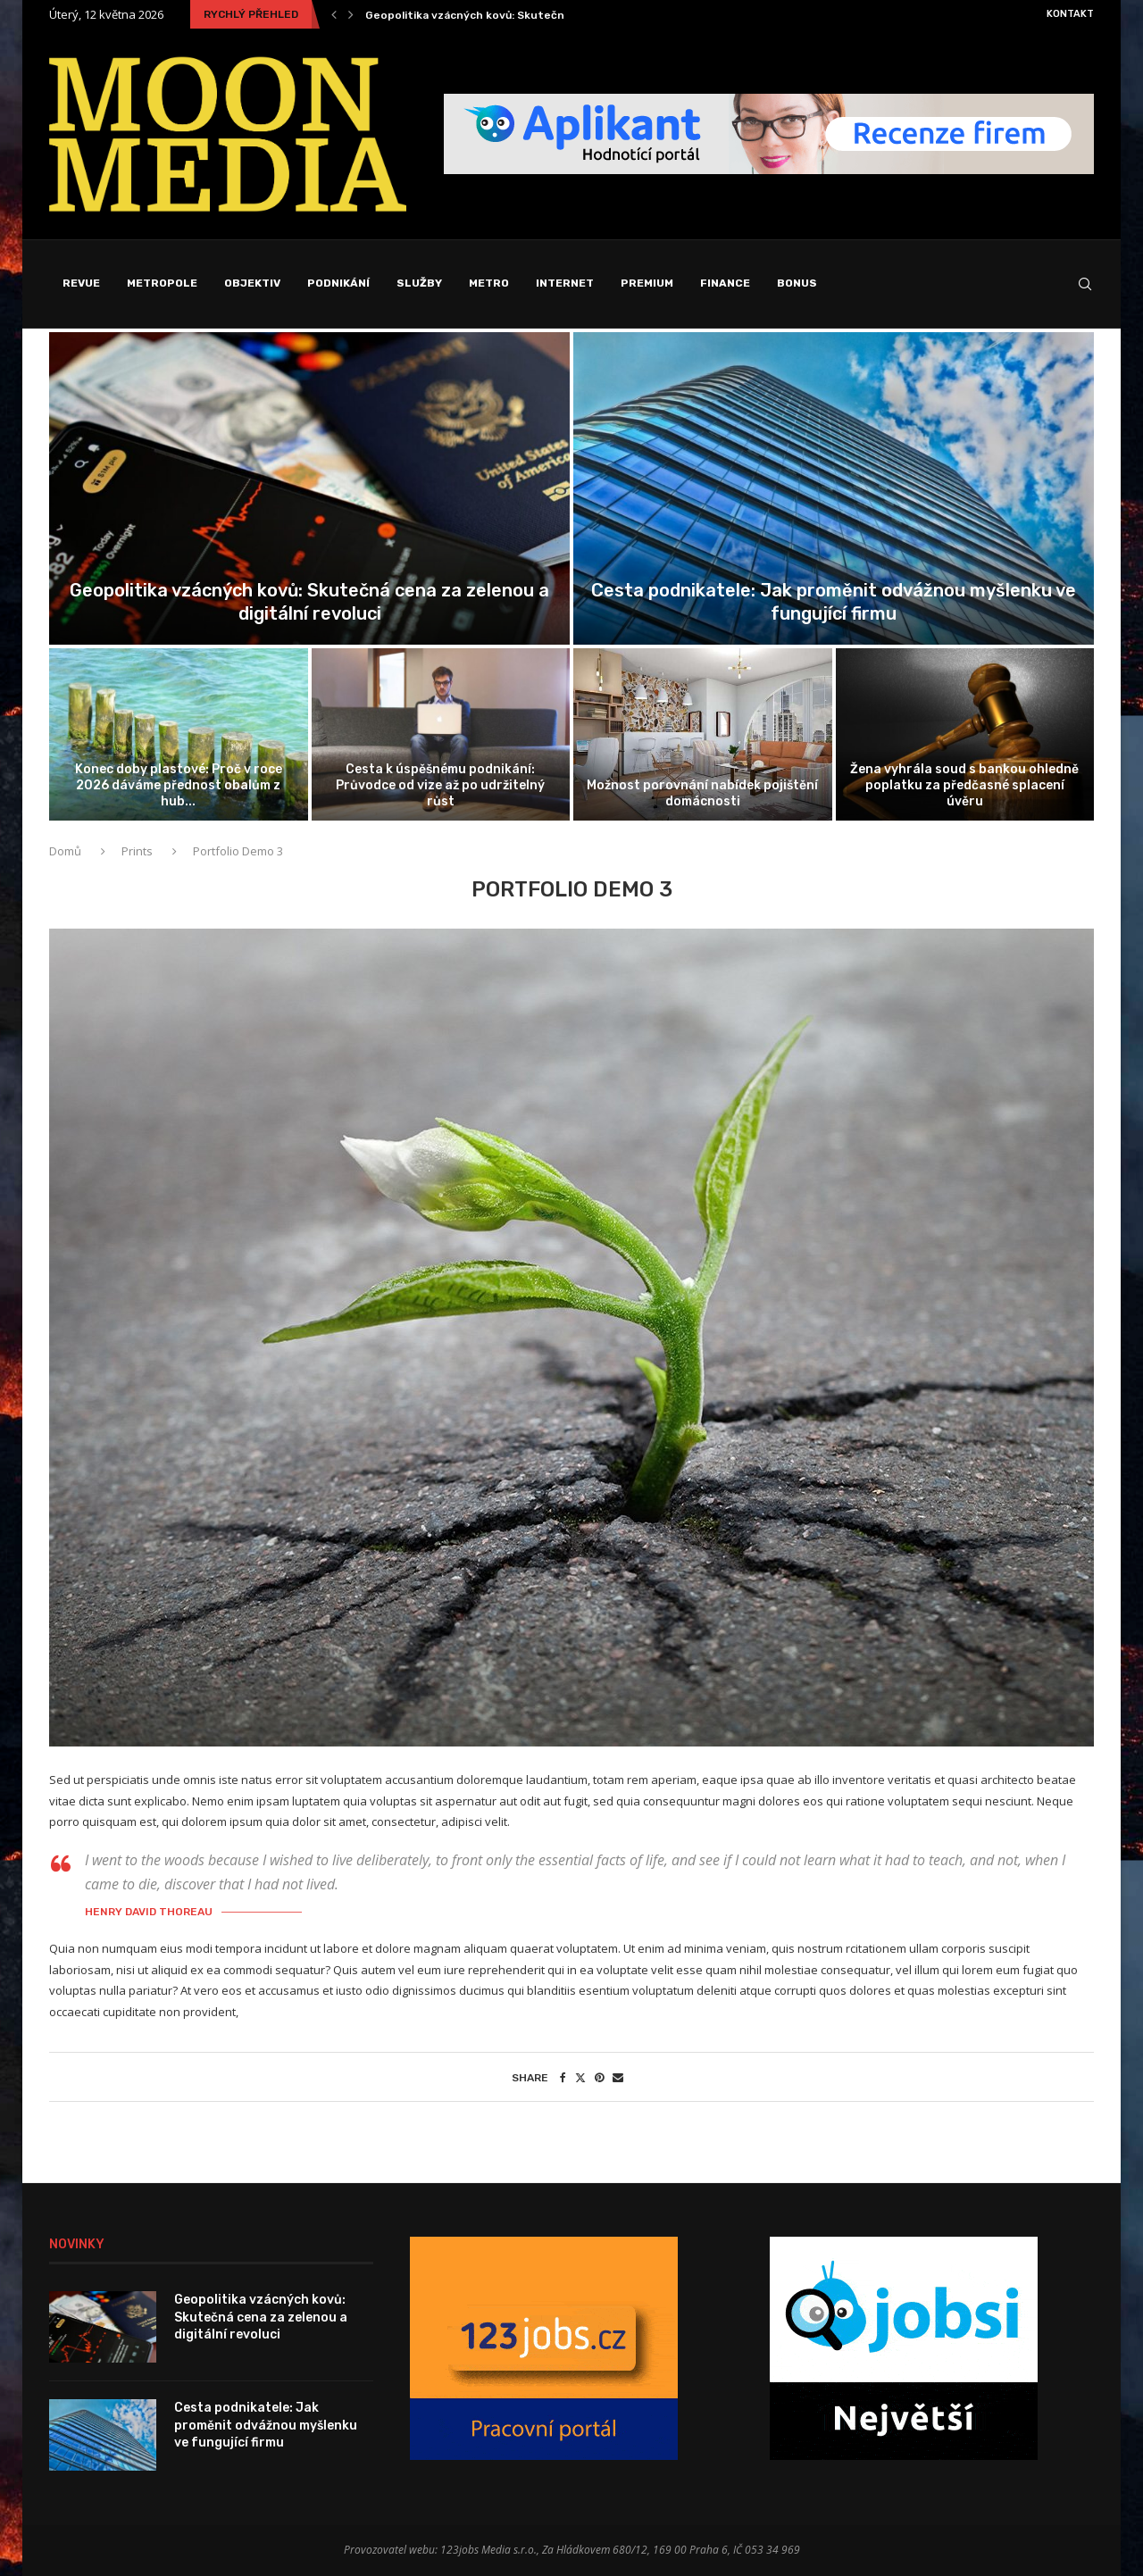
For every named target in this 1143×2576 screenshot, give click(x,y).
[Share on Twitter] (580, 2077)
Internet (565, 283)
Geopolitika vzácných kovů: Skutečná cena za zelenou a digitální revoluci (260, 2317)
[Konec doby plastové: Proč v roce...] (178, 734)
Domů (66, 851)
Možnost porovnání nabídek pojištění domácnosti (702, 793)
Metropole (162, 283)
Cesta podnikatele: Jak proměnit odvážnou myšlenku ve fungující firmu (265, 2425)
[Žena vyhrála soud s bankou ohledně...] (965, 734)
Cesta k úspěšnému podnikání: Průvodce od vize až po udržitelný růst (440, 785)
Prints (137, 851)
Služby (419, 283)
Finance (725, 283)
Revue (81, 283)
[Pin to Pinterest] (599, 2077)
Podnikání (338, 283)
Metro (489, 283)
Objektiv (252, 283)
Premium (647, 283)
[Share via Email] (618, 2077)
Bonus (797, 283)
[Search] (1085, 284)
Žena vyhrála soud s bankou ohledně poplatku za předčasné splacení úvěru (964, 785)
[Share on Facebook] (563, 2077)
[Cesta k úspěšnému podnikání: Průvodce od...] (441, 734)
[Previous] (334, 14)
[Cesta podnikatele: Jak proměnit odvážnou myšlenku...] (833, 488)
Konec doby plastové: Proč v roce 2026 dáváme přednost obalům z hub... (178, 785)
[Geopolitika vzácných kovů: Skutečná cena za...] (309, 488)
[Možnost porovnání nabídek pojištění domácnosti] (702, 734)
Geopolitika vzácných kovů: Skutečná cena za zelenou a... (522, 15)
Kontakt (1070, 14)
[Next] (351, 14)
